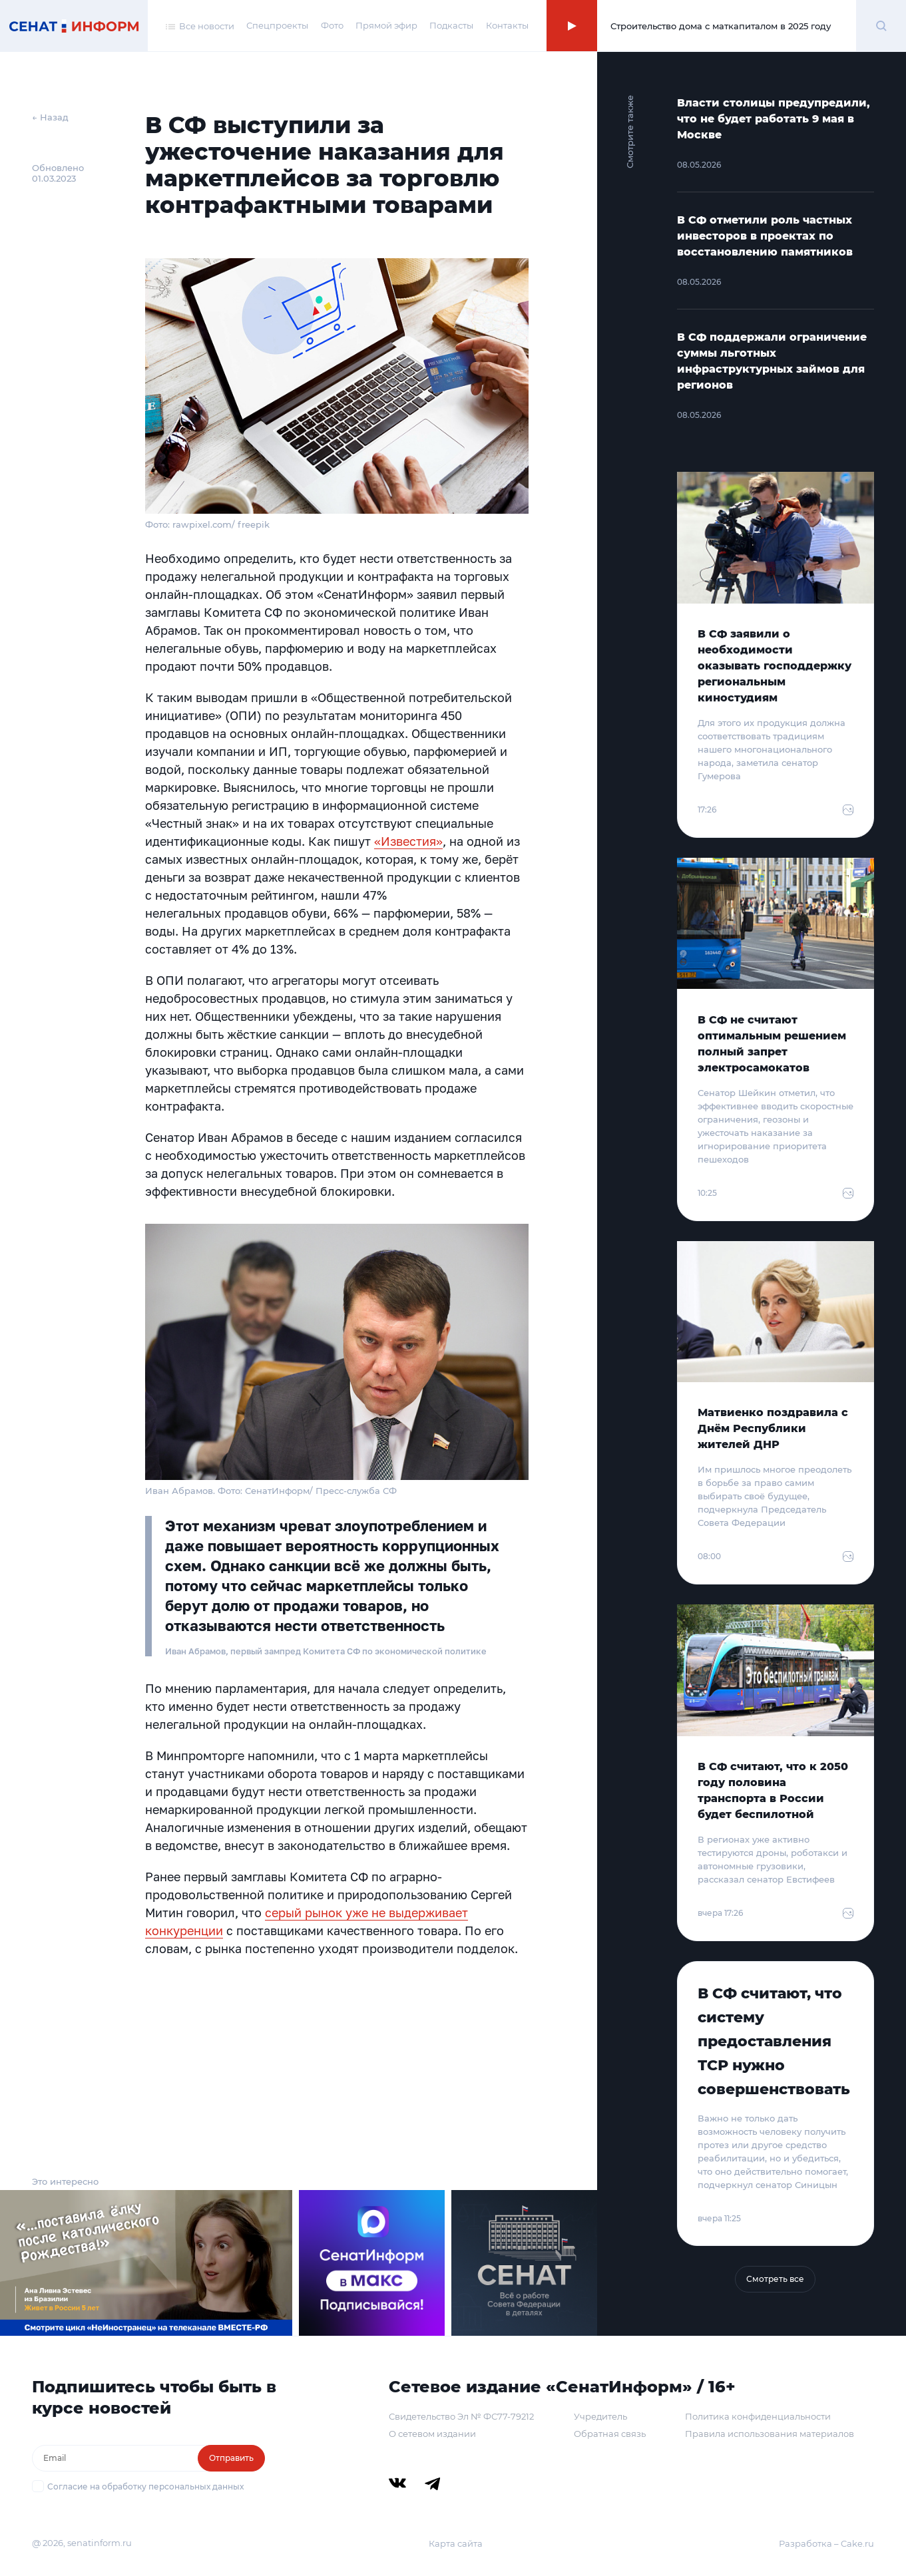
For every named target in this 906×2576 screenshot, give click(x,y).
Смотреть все (775, 2279)
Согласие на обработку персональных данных (145, 2486)
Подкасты (451, 25)
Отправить (231, 2458)
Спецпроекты (277, 25)
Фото (332, 25)
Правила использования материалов (769, 2433)
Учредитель (600, 2416)
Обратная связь (610, 2433)
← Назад (50, 117)
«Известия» (408, 841)
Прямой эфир (386, 25)
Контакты (507, 25)
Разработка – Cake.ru (826, 2543)
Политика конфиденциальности (758, 2416)
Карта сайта (456, 2543)
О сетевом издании (432, 2433)
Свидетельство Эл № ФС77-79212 (461, 2416)
